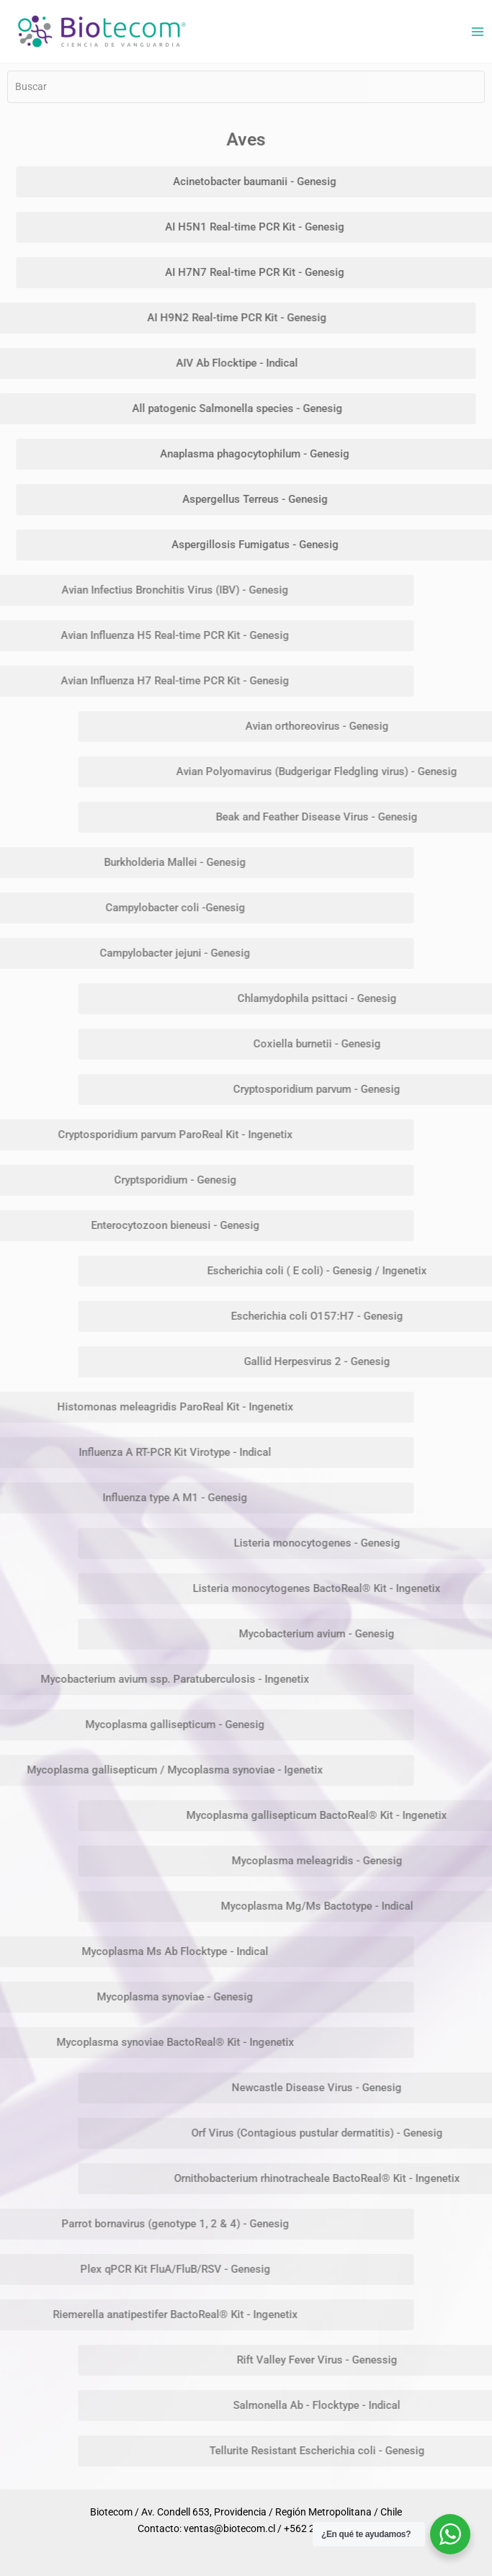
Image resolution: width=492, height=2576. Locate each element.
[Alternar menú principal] (477, 31)
